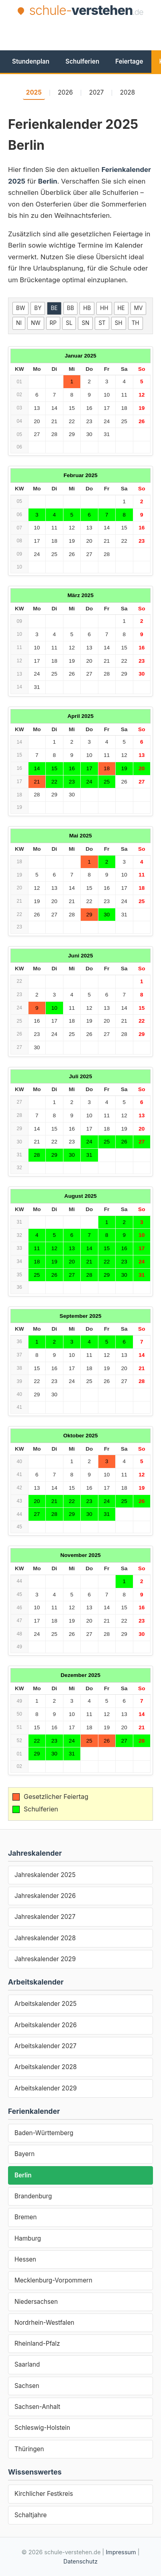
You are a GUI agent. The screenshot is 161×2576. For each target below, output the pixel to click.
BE (54, 308)
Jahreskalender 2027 (44, 1917)
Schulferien (82, 61)
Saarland (27, 2364)
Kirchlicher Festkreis (43, 2493)
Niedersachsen (36, 2301)
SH (118, 323)
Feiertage (129, 61)
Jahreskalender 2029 (45, 1959)
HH (104, 308)
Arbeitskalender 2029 (45, 2088)
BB (70, 308)
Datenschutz (80, 2561)
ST (101, 323)
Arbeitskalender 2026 (45, 2025)
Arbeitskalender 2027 (45, 2046)
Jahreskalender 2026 (45, 1896)
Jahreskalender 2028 (45, 1938)
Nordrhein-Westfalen (44, 2322)
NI (19, 323)
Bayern (24, 2154)
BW (20, 308)
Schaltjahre (30, 2515)
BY (37, 308)
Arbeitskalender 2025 (45, 2003)
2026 (65, 92)
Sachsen (26, 2386)
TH (135, 323)
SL (69, 323)
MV (138, 308)
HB (87, 308)
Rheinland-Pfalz (37, 2343)
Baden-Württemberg (43, 2133)
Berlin (23, 2175)
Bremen (25, 2217)
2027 (96, 92)
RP (53, 323)
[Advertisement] (84, 33)
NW (36, 323)
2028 (127, 92)
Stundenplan (30, 61)
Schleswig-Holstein (42, 2427)
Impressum (121, 2552)
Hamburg (27, 2238)
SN (85, 323)
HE (121, 308)
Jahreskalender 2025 (44, 1875)
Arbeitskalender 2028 (45, 2067)
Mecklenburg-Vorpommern (53, 2280)
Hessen (25, 2259)
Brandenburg (33, 2196)
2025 (34, 92)
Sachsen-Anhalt (37, 2407)
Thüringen (29, 2449)
